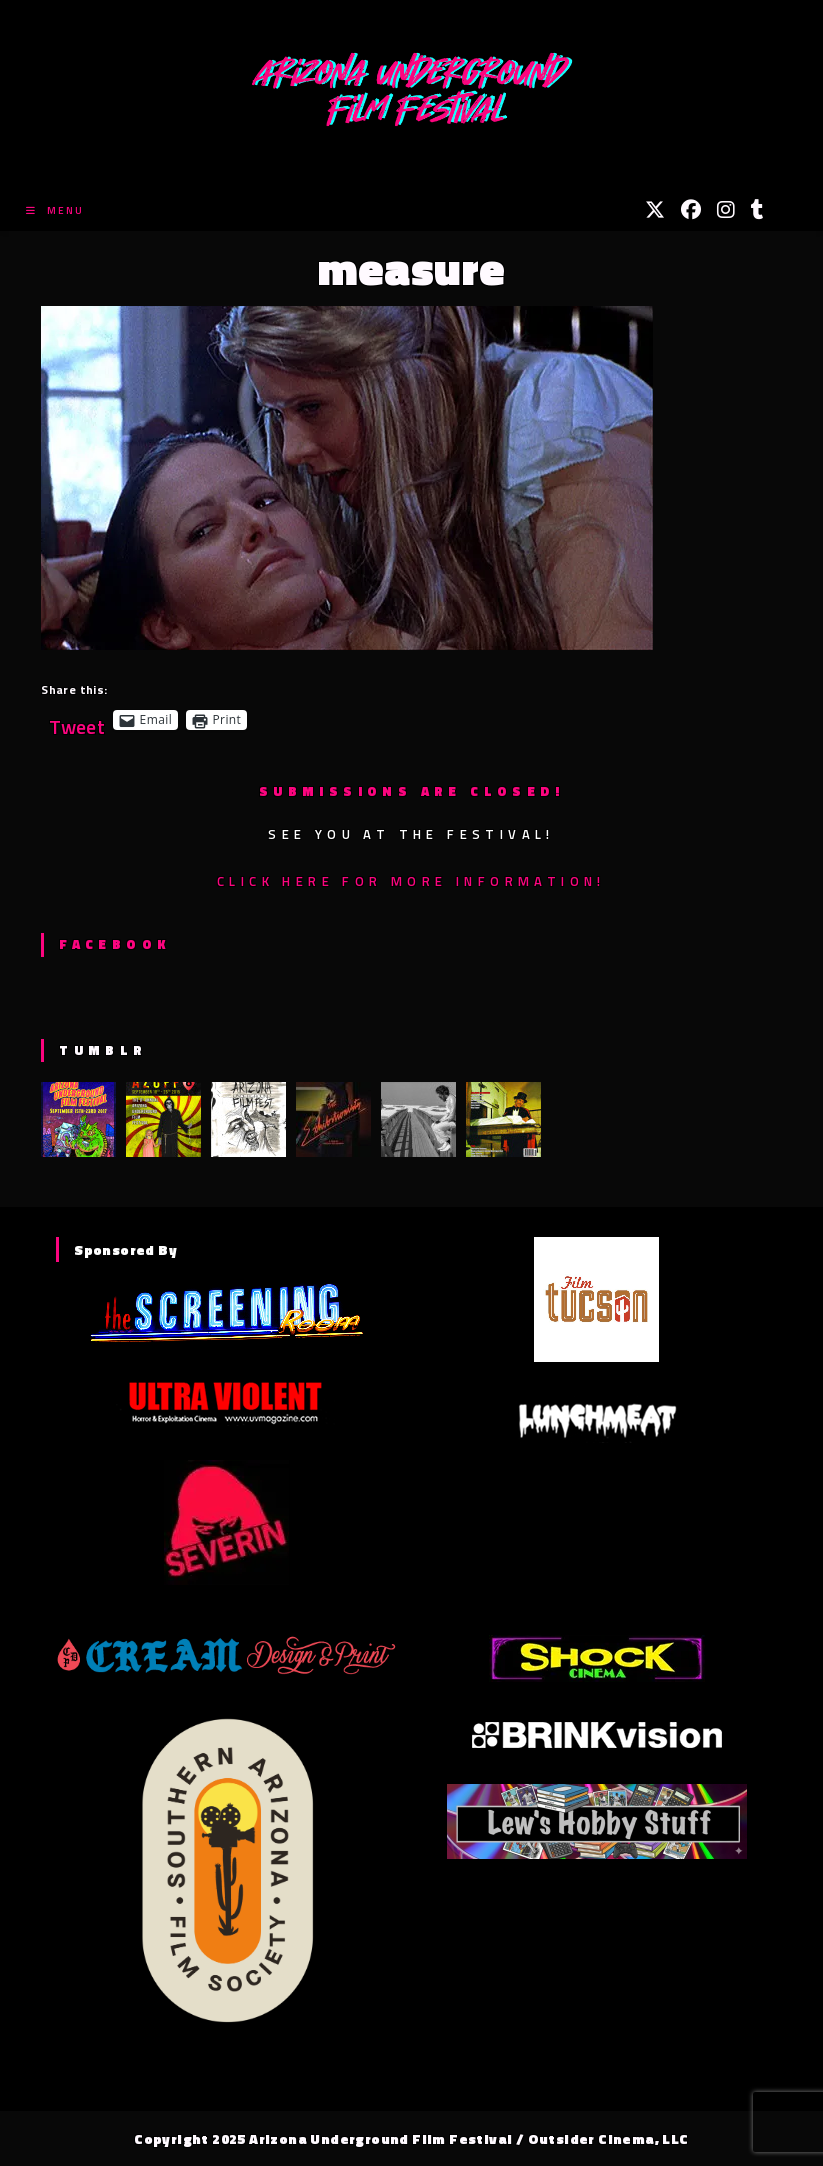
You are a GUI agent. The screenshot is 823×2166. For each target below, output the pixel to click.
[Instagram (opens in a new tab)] (726, 210)
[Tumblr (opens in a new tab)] (757, 210)
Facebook (114, 944)
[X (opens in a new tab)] (655, 210)
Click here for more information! (411, 881)
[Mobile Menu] (55, 210)
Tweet (77, 719)
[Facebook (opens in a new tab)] (691, 210)
